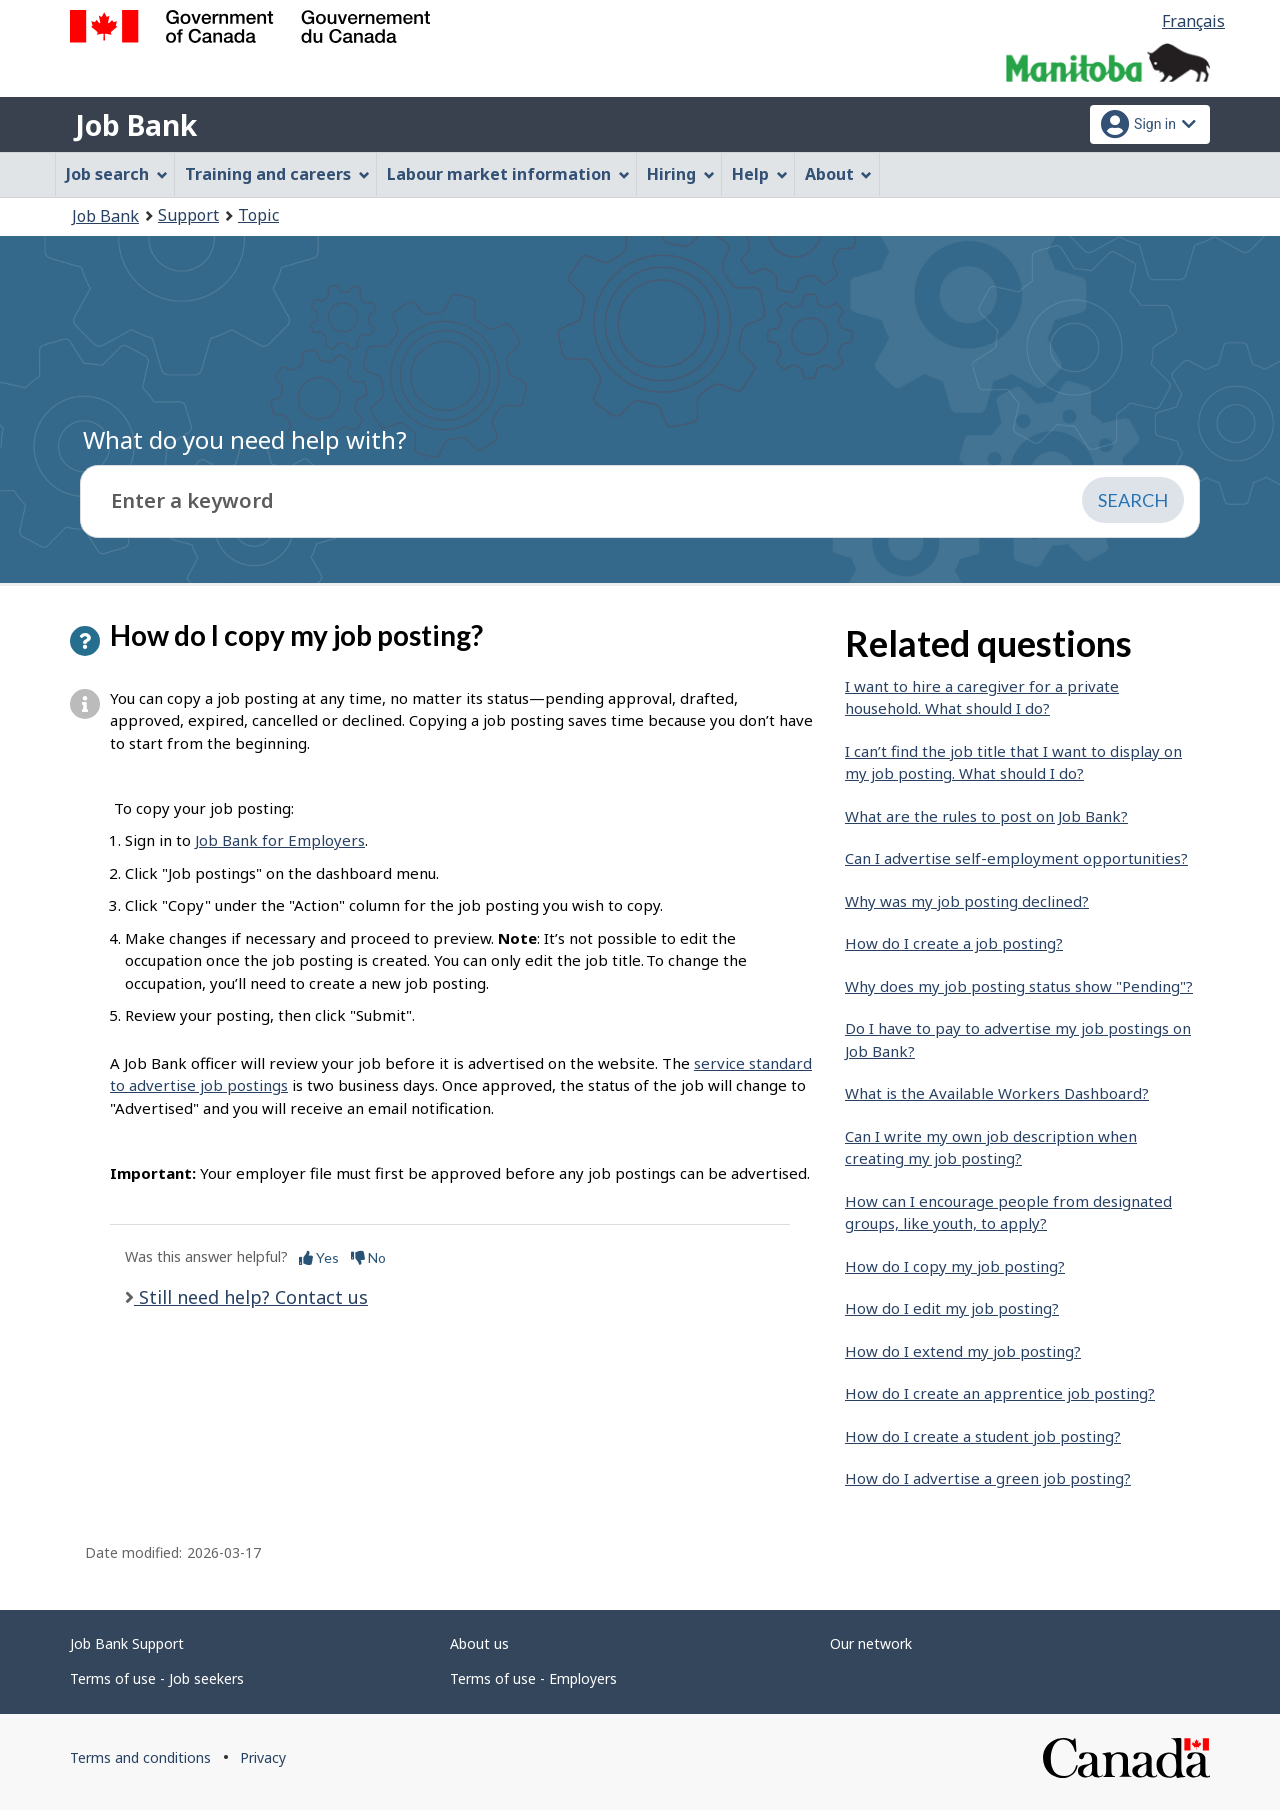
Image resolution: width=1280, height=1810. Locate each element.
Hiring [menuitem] (681, 174)
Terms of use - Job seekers (157, 1678)
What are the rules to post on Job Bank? (986, 816)
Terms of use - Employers (533, 1678)
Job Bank (136, 125)
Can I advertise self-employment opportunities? (1016, 858)
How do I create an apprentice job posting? (1000, 1393)
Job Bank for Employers (280, 840)
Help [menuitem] (760, 174)
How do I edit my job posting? (952, 1308)
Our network (871, 1643)
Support (188, 215)
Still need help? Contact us (251, 1297)
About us (479, 1643)
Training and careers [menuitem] (277, 174)
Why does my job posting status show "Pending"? (1019, 986)
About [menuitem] (839, 174)
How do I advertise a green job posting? (988, 1478)
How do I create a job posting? (954, 943)
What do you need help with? (245, 439)
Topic (258, 215)
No (368, 1257)
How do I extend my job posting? (963, 1351)
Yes (319, 1257)
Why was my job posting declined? (967, 901)
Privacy (263, 1757)
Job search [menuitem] (117, 174)
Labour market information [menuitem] (508, 174)
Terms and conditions (140, 1757)
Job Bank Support (127, 1643)
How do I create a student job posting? (983, 1436)
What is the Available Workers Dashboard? (997, 1093)
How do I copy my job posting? (955, 1266)
